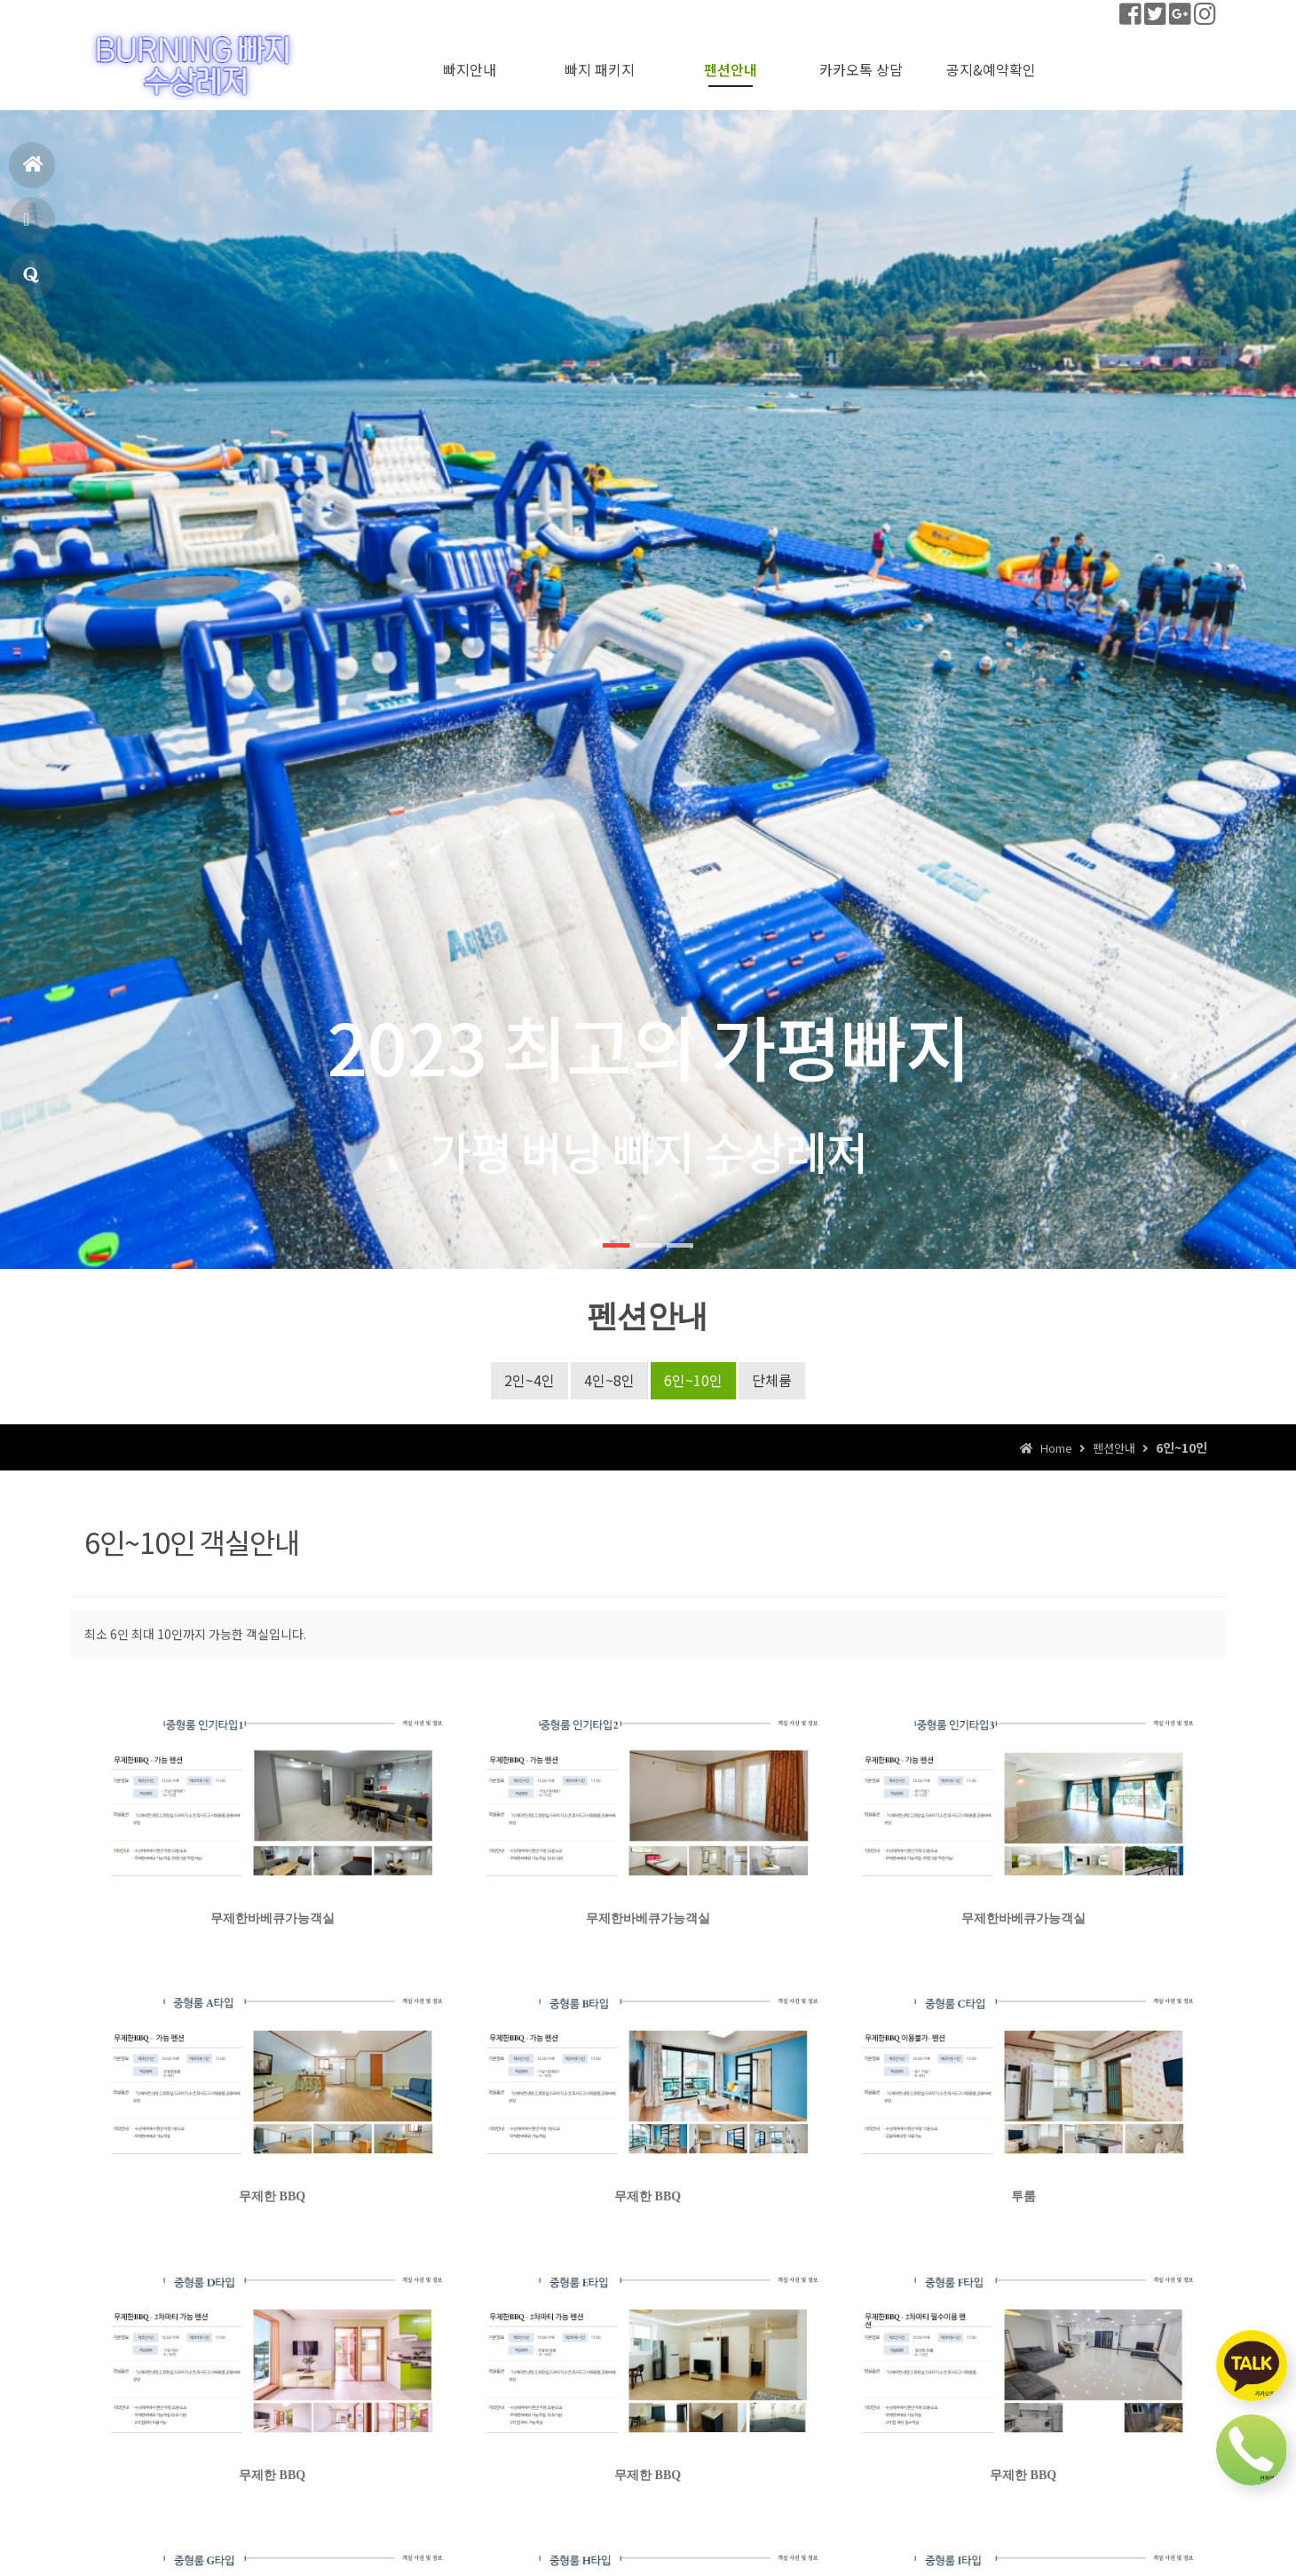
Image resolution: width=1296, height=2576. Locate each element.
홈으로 (33, 171)
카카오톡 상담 (861, 69)
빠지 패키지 (600, 69)
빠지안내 (469, 69)
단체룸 (772, 1380)
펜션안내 (29, 226)
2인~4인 (529, 1380)
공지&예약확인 (31, 282)
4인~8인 (609, 1380)
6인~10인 (693, 1380)
